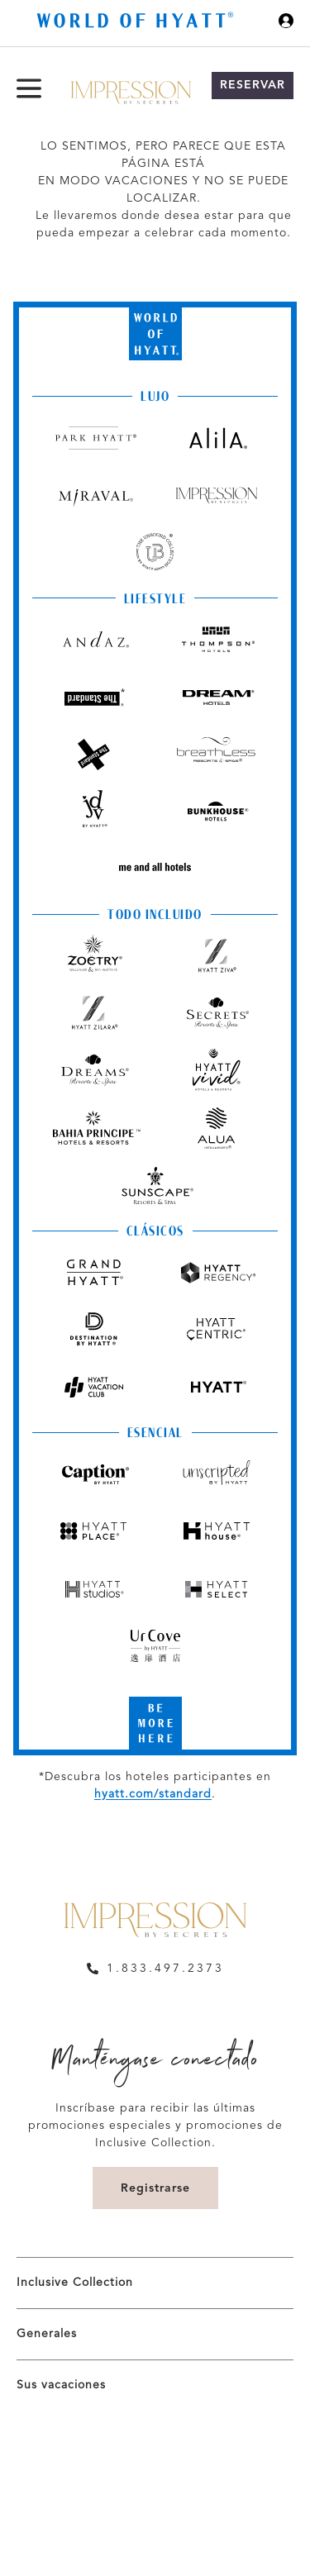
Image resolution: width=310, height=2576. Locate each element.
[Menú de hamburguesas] (29, 88)
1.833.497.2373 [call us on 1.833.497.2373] (165, 1968)
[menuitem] (155, 2283)
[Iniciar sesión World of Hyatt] (286, 23)
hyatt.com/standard (153, 1794)
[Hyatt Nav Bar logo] (137, 23)
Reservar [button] (252, 85)
